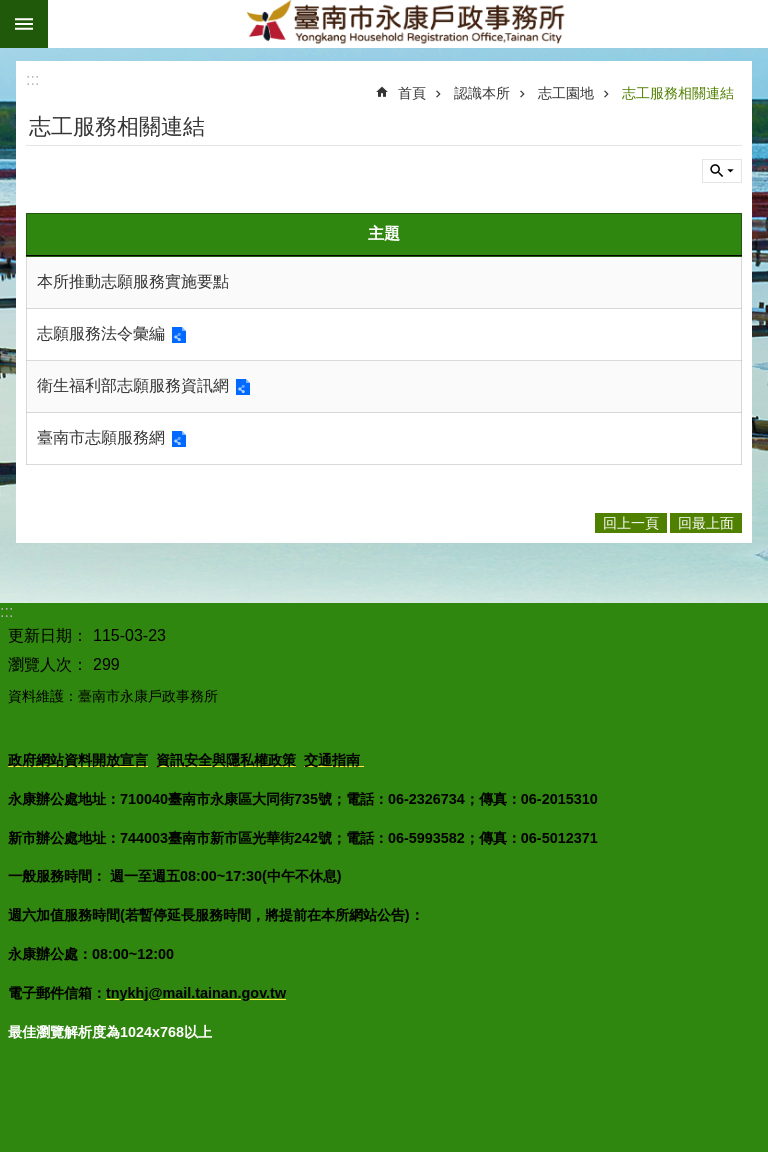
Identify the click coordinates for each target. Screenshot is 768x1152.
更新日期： (48, 635)
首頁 (412, 93)
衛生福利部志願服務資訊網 (133, 385)
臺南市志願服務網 (101, 437)
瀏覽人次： (48, 664)
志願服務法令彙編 (101, 333)
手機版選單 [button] (24, 24)
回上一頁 (631, 523)
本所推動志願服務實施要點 (133, 281)
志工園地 (566, 93)
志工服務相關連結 (678, 93)
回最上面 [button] (706, 523)
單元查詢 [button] (722, 171)
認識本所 (482, 93)
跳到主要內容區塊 (10, 10)
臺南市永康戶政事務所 (408, 24)
